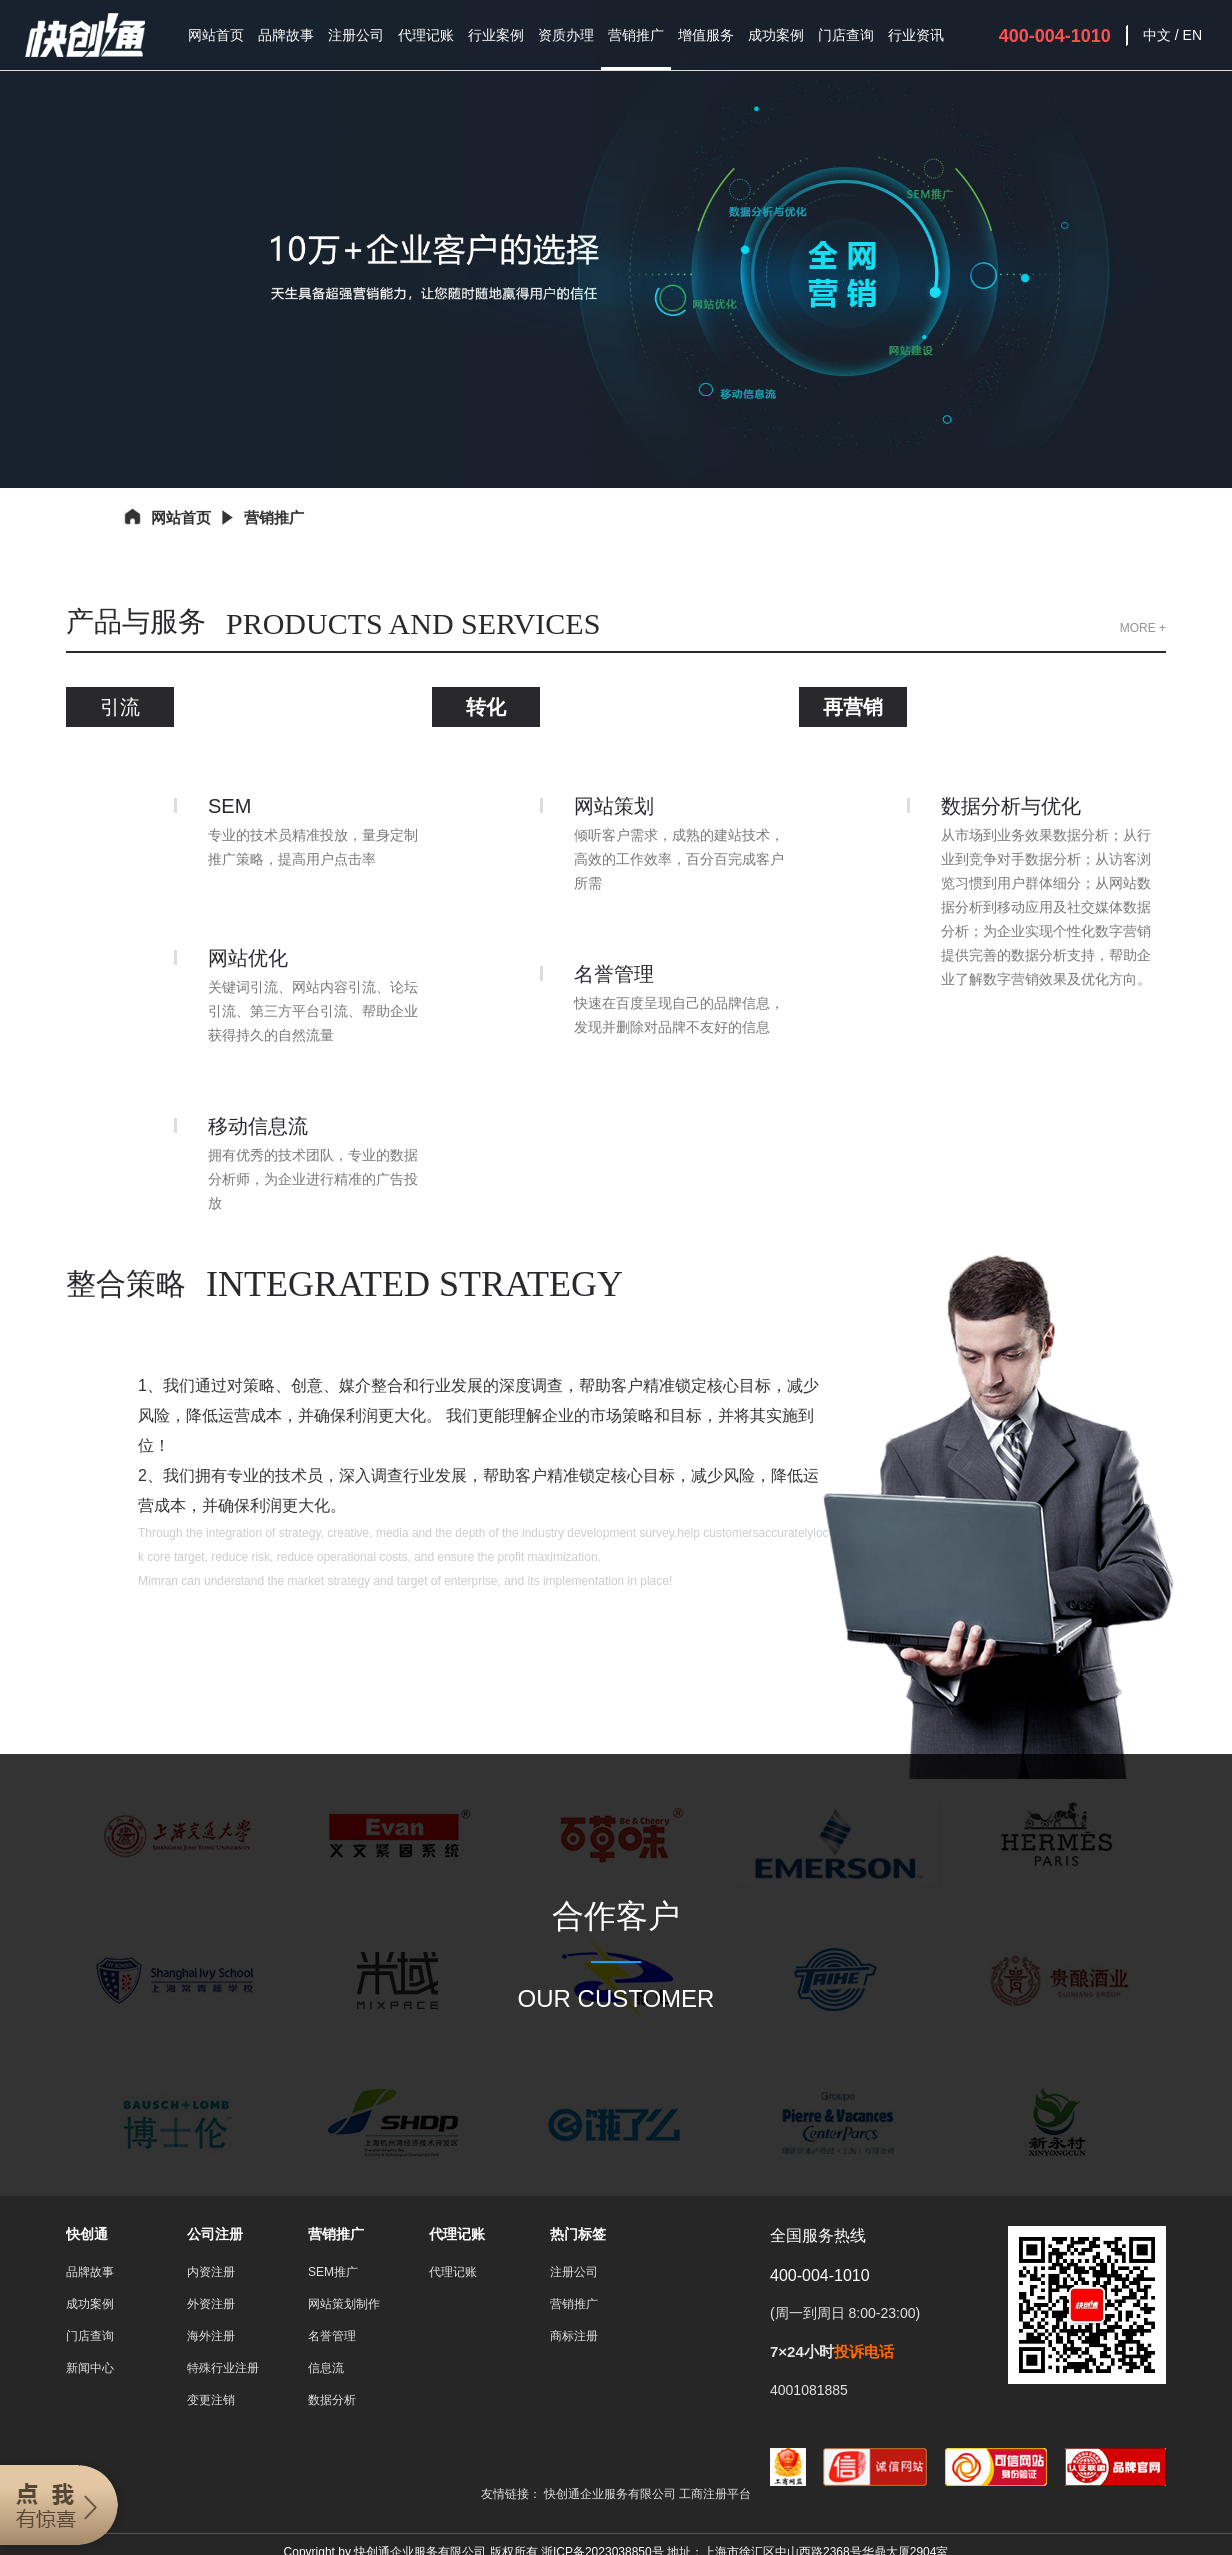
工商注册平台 (715, 2494)
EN (1192, 35)
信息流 (326, 2368)
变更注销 (211, 2400)
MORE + (1143, 628)
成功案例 (776, 35)
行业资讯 (916, 35)
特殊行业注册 (223, 2368)
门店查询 (846, 35)
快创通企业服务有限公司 (611, 2494)
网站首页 (216, 35)
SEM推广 (333, 2272)
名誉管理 (332, 2336)
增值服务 (706, 35)
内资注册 (211, 2272)
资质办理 (566, 35)
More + (313, 1636)
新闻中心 (90, 2368)
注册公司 (356, 35)
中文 (1157, 35)
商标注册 (574, 2336)
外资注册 (211, 2304)
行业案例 (496, 35)
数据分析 (332, 2400)
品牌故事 (286, 35)
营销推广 (636, 35)
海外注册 (211, 2336)
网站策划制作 (344, 2304)
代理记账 (426, 35)
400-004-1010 (1055, 36)
